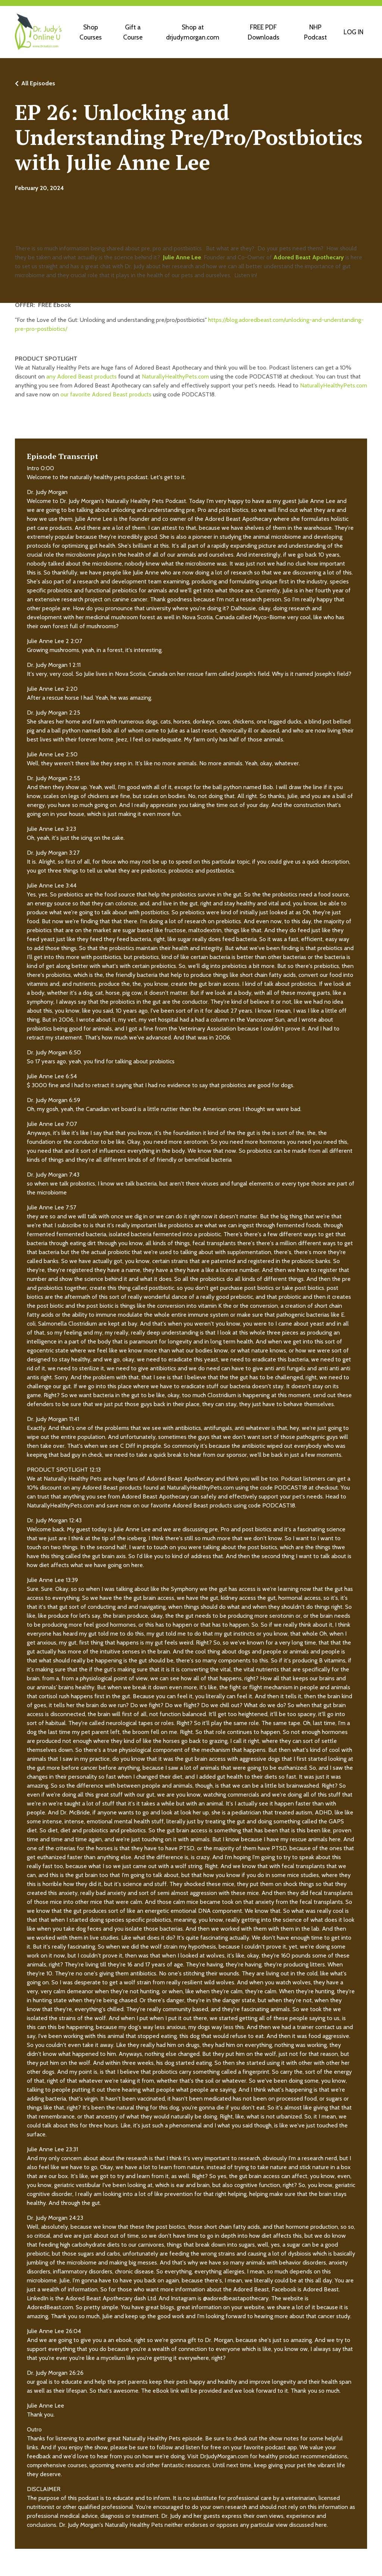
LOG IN (352, 32)
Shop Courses (90, 32)
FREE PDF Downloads (262, 32)
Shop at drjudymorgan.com (192, 32)
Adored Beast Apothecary (308, 257)
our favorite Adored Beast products (106, 394)
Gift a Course (132, 32)
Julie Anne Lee (182, 257)
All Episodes (38, 83)
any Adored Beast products (81, 376)
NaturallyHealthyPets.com (175, 376)
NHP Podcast (314, 32)
